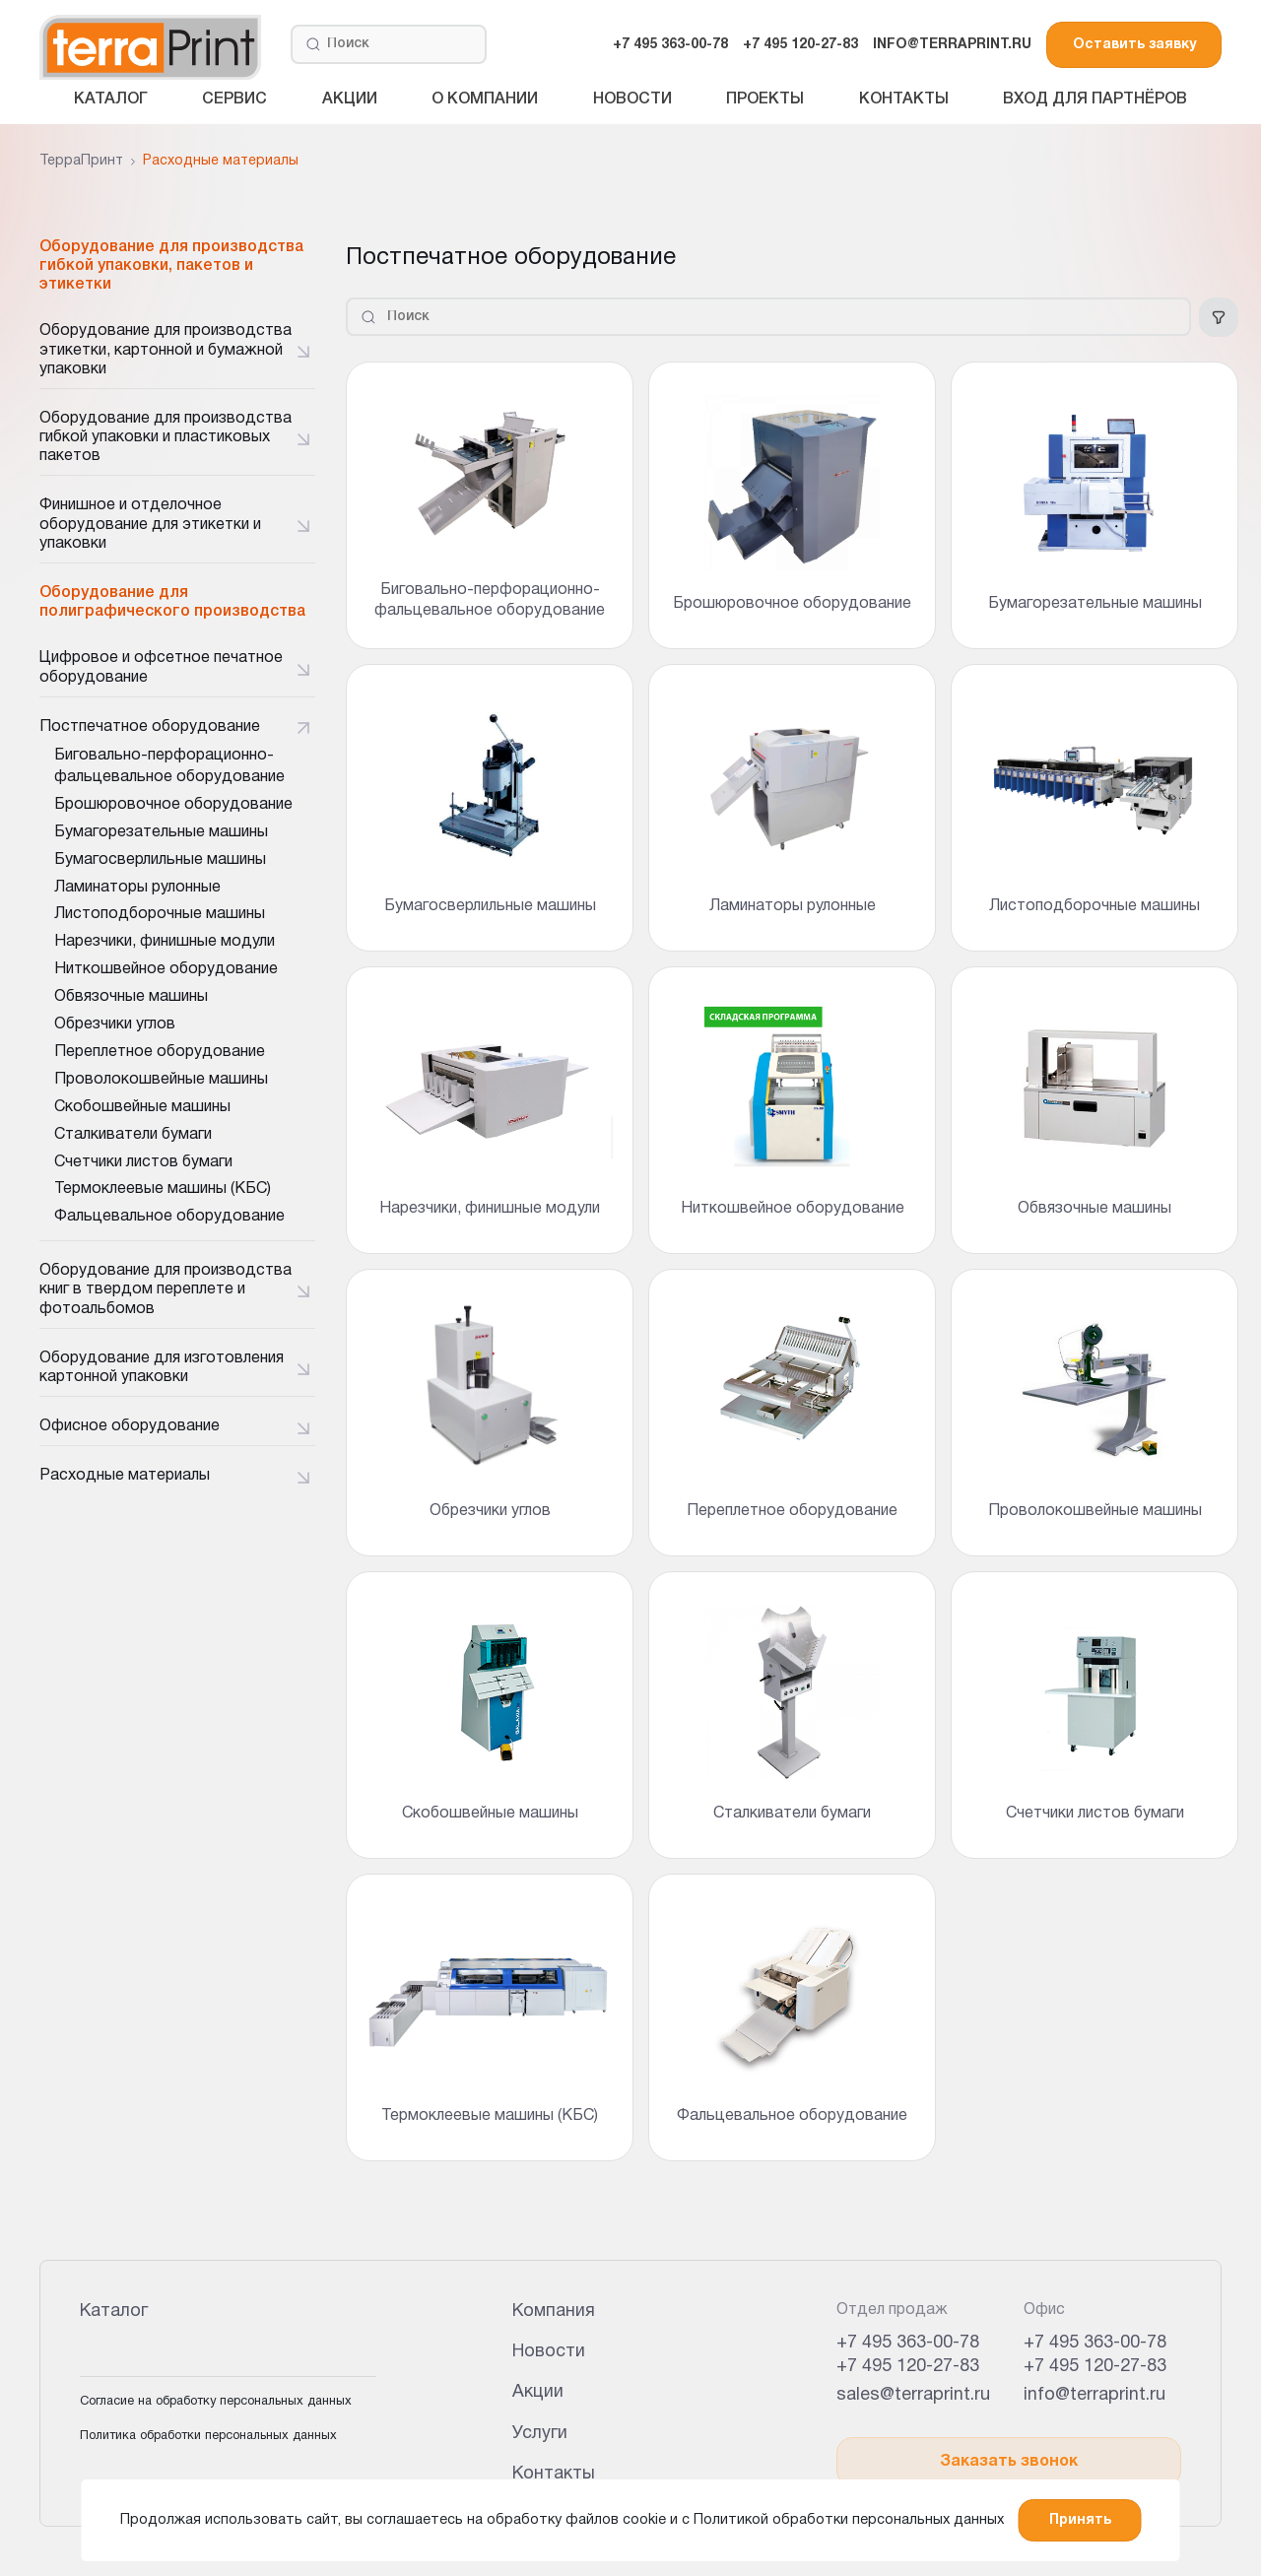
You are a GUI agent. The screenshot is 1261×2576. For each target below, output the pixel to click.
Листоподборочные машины (159, 914)
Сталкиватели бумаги (133, 1135)
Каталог (111, 99)
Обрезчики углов (114, 1024)
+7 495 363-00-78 (670, 44)
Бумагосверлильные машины (160, 860)
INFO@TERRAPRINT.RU (952, 44)
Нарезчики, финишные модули (164, 942)
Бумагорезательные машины (161, 832)
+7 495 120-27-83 (800, 44)
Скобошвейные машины (142, 1107)
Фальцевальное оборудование (169, 1216)
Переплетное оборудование (159, 1052)
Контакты (904, 99)
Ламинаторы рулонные (137, 887)
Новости (632, 99)
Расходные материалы (124, 1476)
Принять (1080, 2520)
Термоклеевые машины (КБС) (162, 1189)
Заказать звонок (1009, 2462)
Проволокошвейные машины (161, 1080)
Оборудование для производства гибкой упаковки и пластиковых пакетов (165, 437)
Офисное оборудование (129, 1426)
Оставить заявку (1134, 44)
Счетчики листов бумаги (143, 1162)
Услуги (539, 2433)
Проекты (765, 99)
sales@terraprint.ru (913, 2395)
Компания (553, 2311)
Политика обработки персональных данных (208, 2436)
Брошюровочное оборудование (173, 805)
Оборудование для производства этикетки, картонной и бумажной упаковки (165, 349)
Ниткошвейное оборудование (166, 969)
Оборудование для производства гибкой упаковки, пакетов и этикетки (171, 266)
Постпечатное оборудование (149, 727)
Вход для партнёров (1095, 99)
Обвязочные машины (131, 997)
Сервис (234, 99)
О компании (484, 99)
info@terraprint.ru (1094, 2395)
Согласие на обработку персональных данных (216, 2402)
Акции (349, 99)
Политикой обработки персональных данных (849, 2520)
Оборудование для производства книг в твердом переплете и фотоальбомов (165, 1289)
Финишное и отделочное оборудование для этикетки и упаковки (150, 524)
